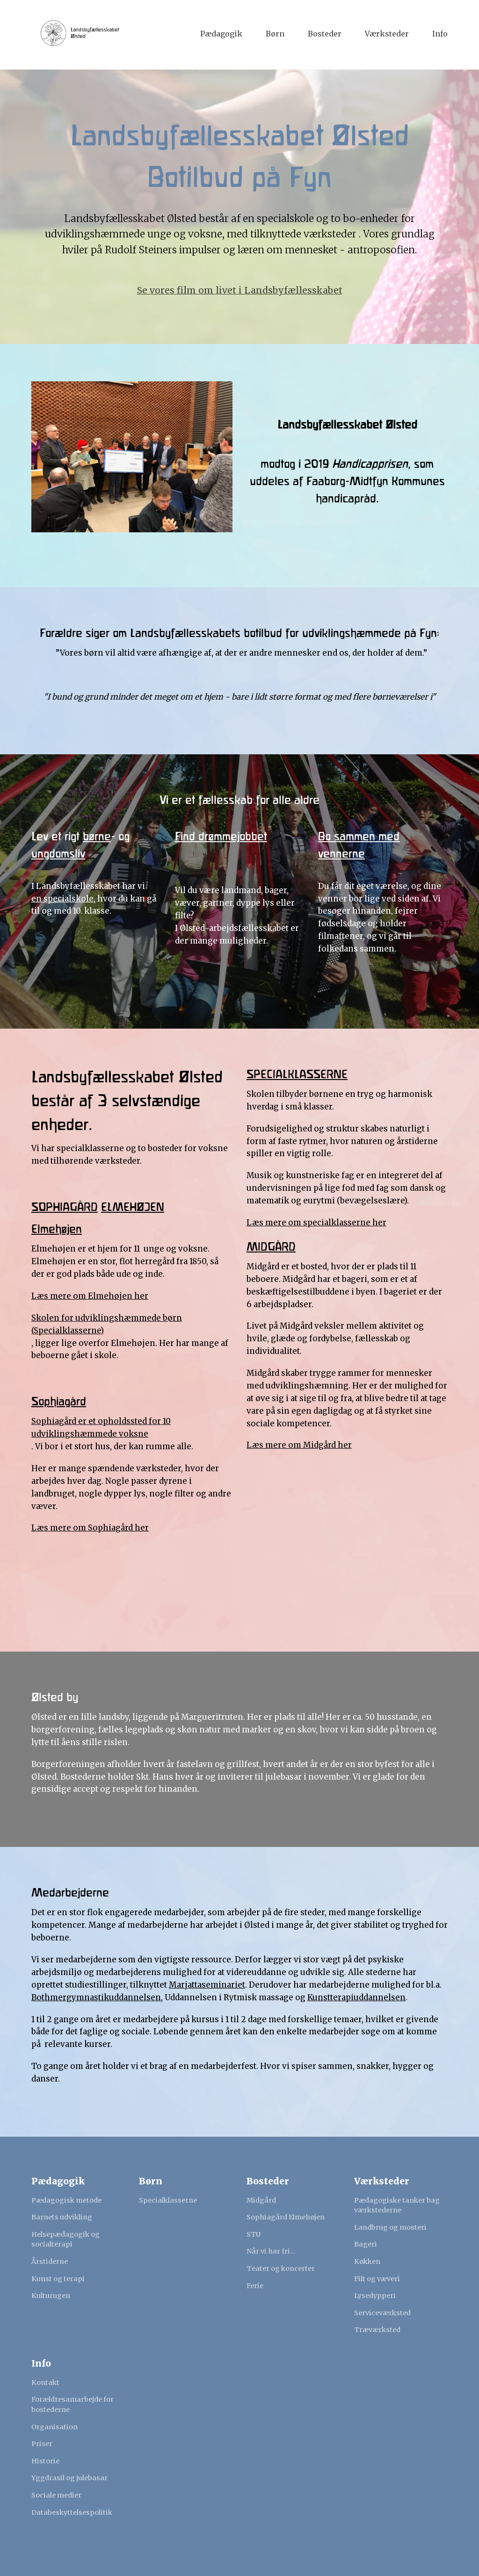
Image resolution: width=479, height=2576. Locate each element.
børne (97, 836)
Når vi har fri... (271, 2251)
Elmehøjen (56, 1229)
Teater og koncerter (281, 2268)
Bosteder (324, 33)
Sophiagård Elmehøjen (286, 2217)
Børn (275, 33)
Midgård (261, 2200)
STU (254, 2234)
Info (440, 33)
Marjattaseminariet (207, 1985)
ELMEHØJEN (132, 1207)
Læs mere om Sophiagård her (90, 1528)
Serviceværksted (382, 2313)
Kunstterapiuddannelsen (356, 1997)
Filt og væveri (377, 2279)
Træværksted (377, 2330)
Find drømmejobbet (221, 836)
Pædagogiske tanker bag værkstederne (397, 2205)
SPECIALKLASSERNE (297, 1074)
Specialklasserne (168, 2200)
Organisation (54, 2427)
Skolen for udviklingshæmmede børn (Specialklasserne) (106, 1324)
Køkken (367, 2261)
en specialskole (62, 899)
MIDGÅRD (271, 1247)
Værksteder (387, 33)
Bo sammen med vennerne (358, 845)
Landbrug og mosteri (390, 2227)
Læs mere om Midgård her (299, 1445)
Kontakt (45, 2382)
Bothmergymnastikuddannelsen (96, 1997)
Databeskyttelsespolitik (71, 2512)
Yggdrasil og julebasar (69, 2478)
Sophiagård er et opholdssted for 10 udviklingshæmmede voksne (101, 1427)
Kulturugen (50, 2295)
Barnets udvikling (61, 2217)
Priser (41, 2444)
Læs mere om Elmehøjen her (89, 1296)
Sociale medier (56, 2495)
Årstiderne (49, 2261)
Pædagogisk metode (66, 2200)
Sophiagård (58, 1401)
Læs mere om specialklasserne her (316, 1222)
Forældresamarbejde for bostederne (72, 2404)
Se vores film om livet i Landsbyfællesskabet (239, 290)
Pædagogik (221, 33)
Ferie (255, 2286)
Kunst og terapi (58, 2279)
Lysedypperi (375, 2295)
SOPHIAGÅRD (64, 1207)
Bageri (365, 2244)
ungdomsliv (58, 854)
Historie (45, 2461)
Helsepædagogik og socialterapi (65, 2239)
